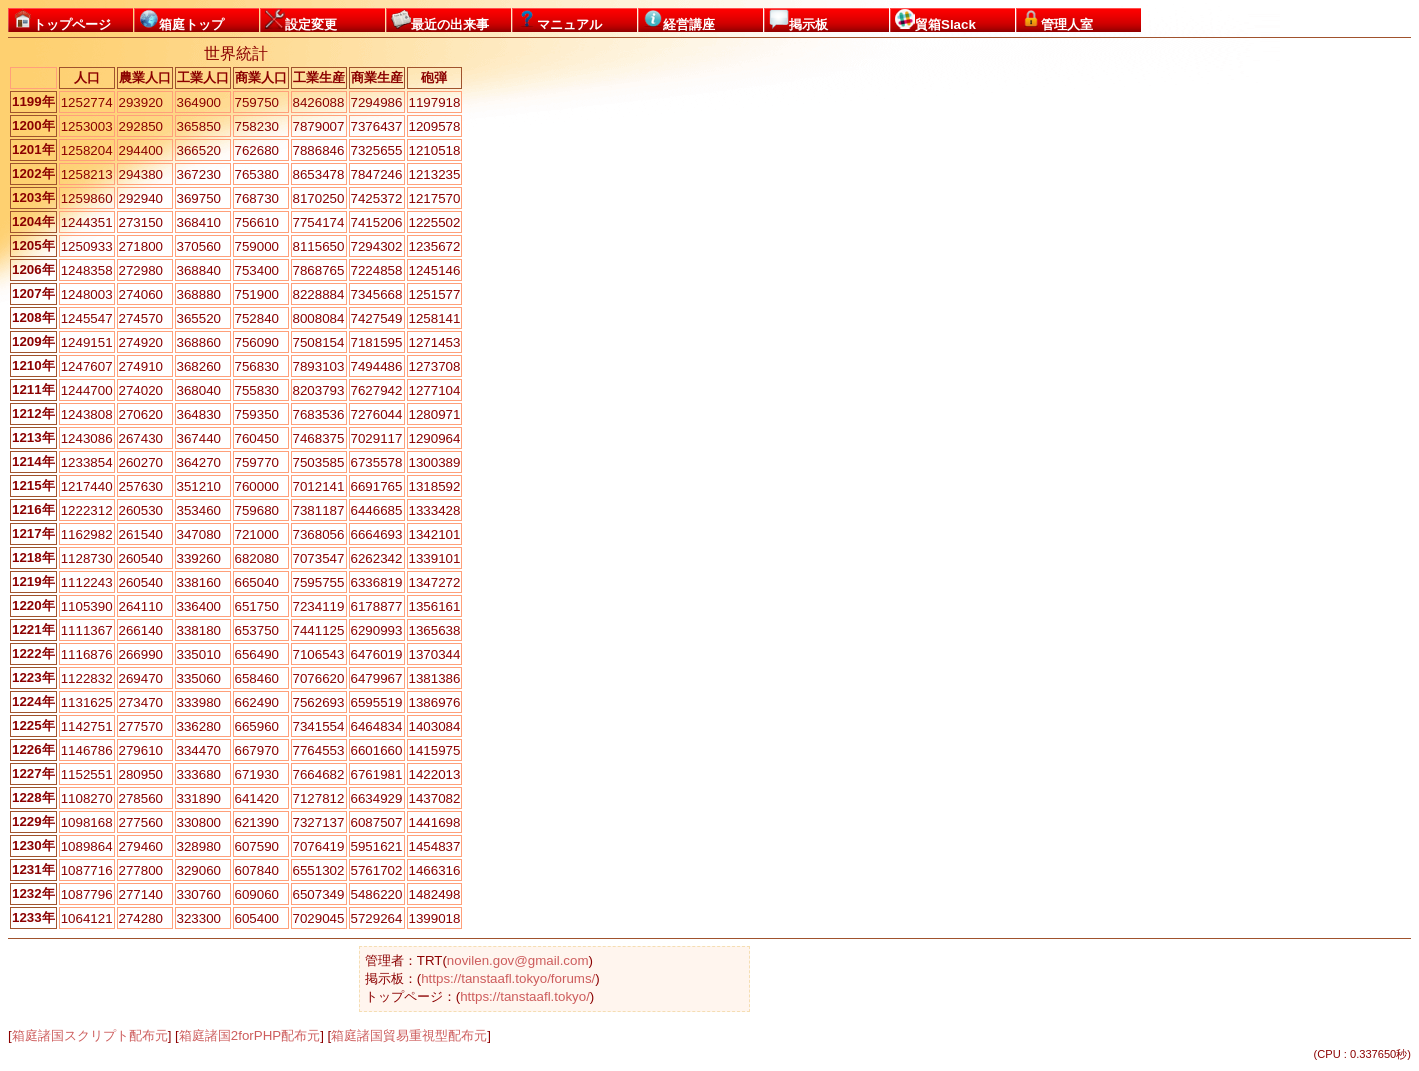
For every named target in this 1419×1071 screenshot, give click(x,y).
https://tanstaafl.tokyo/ (525, 996)
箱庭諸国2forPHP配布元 (249, 1035)
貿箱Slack (935, 20)
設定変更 (301, 20)
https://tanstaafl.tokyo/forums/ (508, 978)
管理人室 (1057, 20)
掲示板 (798, 20)
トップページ (62, 20)
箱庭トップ (181, 20)
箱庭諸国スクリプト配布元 (90, 1035)
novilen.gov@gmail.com (518, 960)
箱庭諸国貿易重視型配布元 (409, 1035)
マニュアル (559, 20)
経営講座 (679, 20)
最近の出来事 (440, 20)
